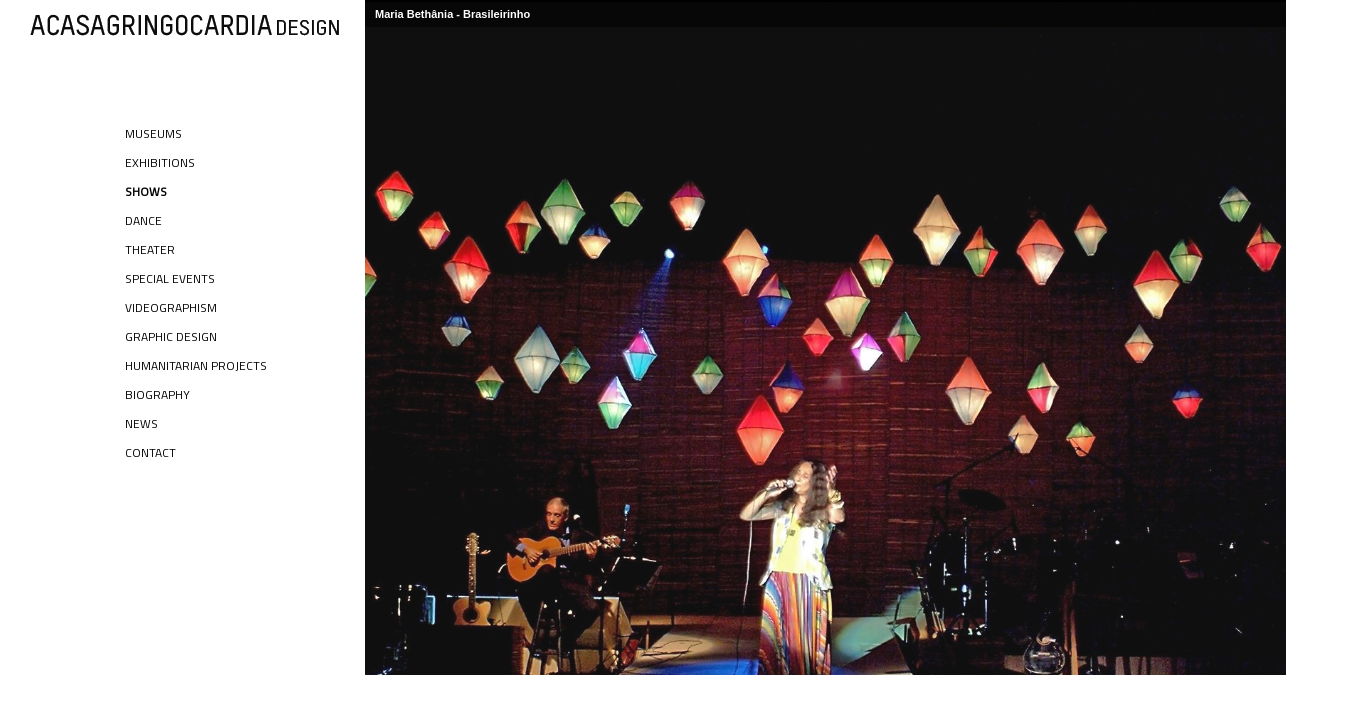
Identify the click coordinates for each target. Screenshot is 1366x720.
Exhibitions (160, 162)
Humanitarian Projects (196, 365)
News (141, 423)
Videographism (171, 307)
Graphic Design (171, 336)
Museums (153, 133)
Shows (146, 191)
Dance (143, 220)
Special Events (170, 278)
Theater (150, 249)
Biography (157, 394)
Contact (150, 452)
